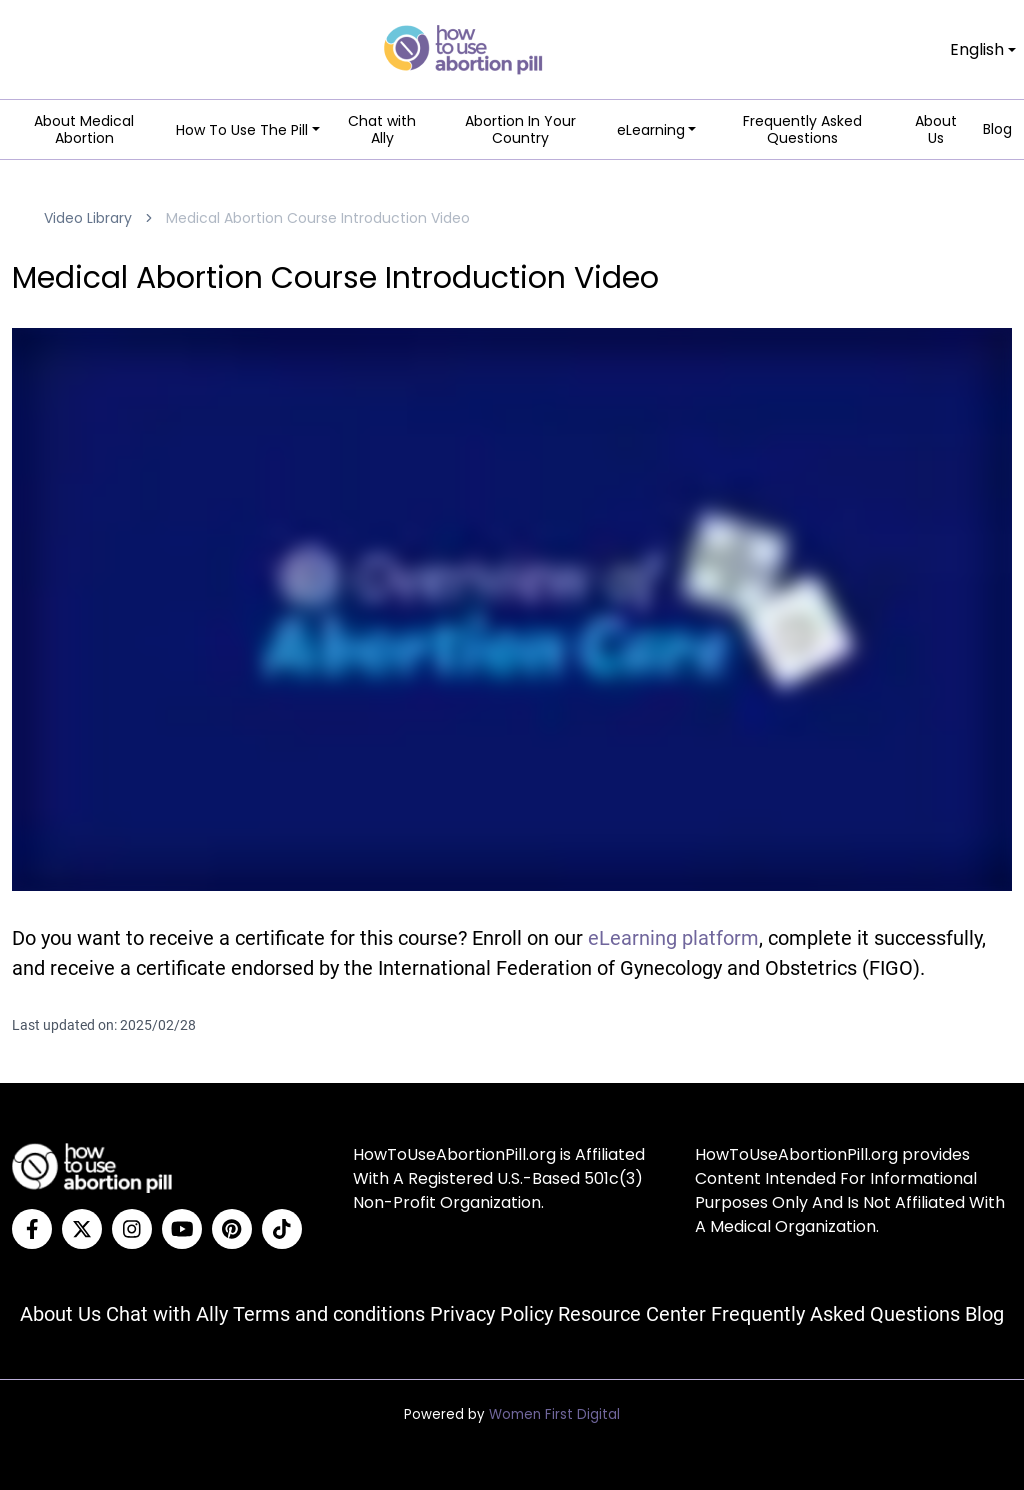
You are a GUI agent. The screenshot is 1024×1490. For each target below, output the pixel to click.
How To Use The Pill (242, 130)
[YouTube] (182, 1229)
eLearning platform (673, 938)
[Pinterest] (232, 1229)
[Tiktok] (282, 1229)
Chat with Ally (382, 130)
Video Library (88, 218)
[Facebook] (32, 1229)
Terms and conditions (329, 1314)
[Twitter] (82, 1229)
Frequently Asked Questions (802, 130)
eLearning (651, 130)
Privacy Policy (491, 1314)
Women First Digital (554, 1414)
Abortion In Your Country (520, 130)
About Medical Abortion (84, 130)
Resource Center (632, 1314)
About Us (936, 130)
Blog (997, 130)
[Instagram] (132, 1229)
